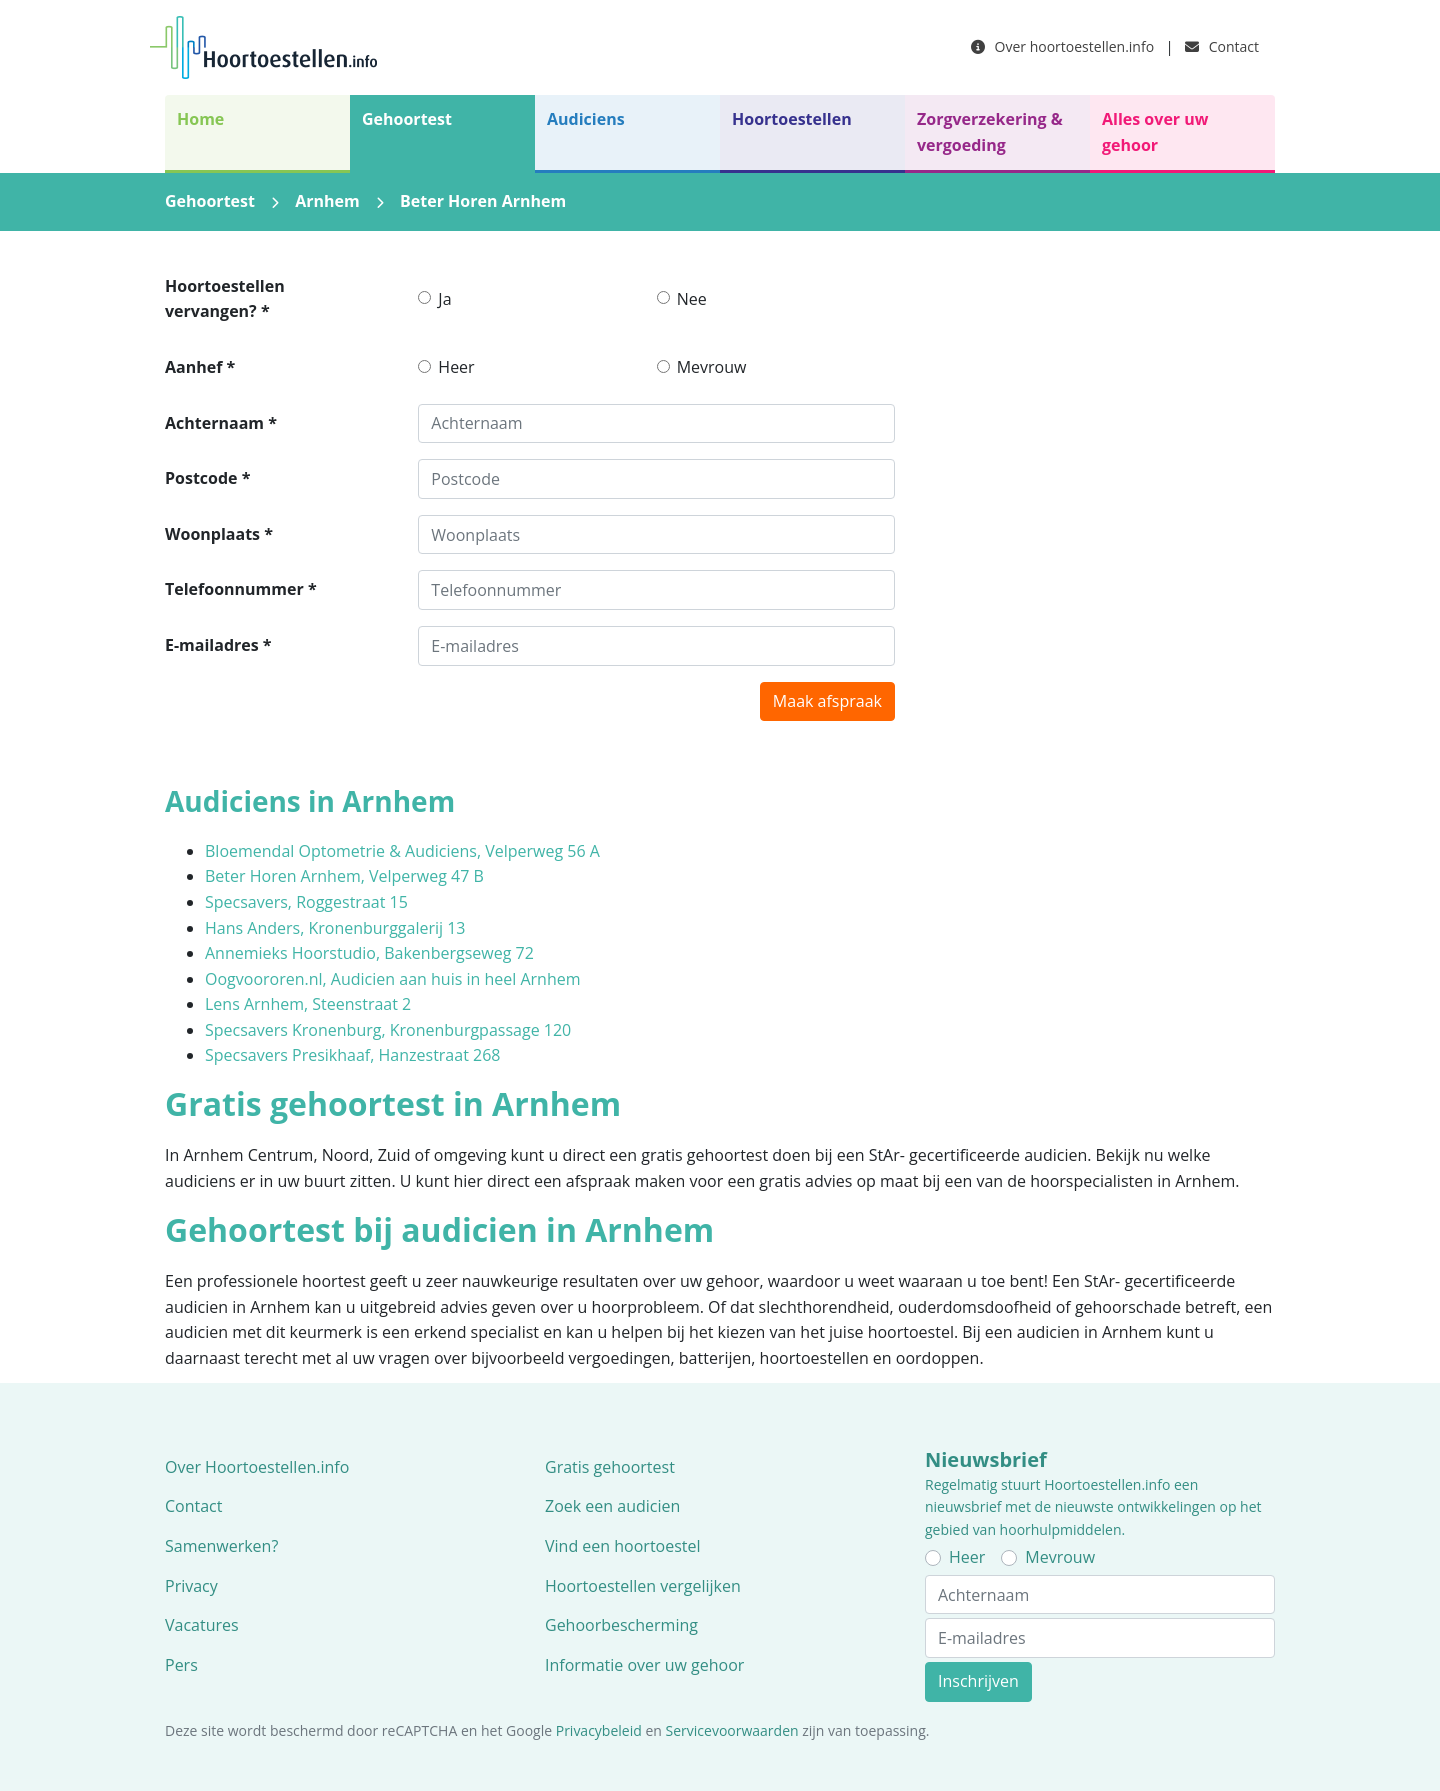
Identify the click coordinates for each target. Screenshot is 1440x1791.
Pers (181, 1665)
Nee (692, 299)
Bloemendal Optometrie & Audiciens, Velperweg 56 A (402, 851)
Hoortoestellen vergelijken (643, 1586)
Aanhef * (200, 367)
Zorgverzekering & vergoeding (990, 132)
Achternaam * (221, 423)
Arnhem (327, 201)
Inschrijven (978, 1681)
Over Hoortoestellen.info (257, 1467)
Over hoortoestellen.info (1062, 46)
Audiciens (586, 119)
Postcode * (207, 478)
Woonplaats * (219, 534)
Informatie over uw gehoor (644, 1665)
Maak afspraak (827, 701)
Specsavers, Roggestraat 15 (306, 902)
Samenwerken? (221, 1546)
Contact (1222, 46)
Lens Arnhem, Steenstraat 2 (308, 1004)
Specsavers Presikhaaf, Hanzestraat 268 (352, 1055)
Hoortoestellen (792, 119)
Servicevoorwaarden (732, 1730)
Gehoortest (407, 119)
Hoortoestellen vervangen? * (225, 299)
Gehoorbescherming (621, 1625)
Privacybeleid (599, 1730)
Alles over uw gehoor (1155, 132)
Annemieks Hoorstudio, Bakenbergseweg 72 (369, 953)
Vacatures (202, 1625)
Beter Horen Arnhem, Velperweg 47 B (344, 876)
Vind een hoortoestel (623, 1546)
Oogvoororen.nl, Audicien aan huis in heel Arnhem (393, 979)
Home (200, 119)
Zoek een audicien (612, 1506)
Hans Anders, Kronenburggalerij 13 (335, 928)
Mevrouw (712, 367)
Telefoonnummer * (241, 589)
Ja (444, 299)
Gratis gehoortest (610, 1467)
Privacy (191, 1586)
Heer (456, 367)
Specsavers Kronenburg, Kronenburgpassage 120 (388, 1030)
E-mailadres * (218, 645)
